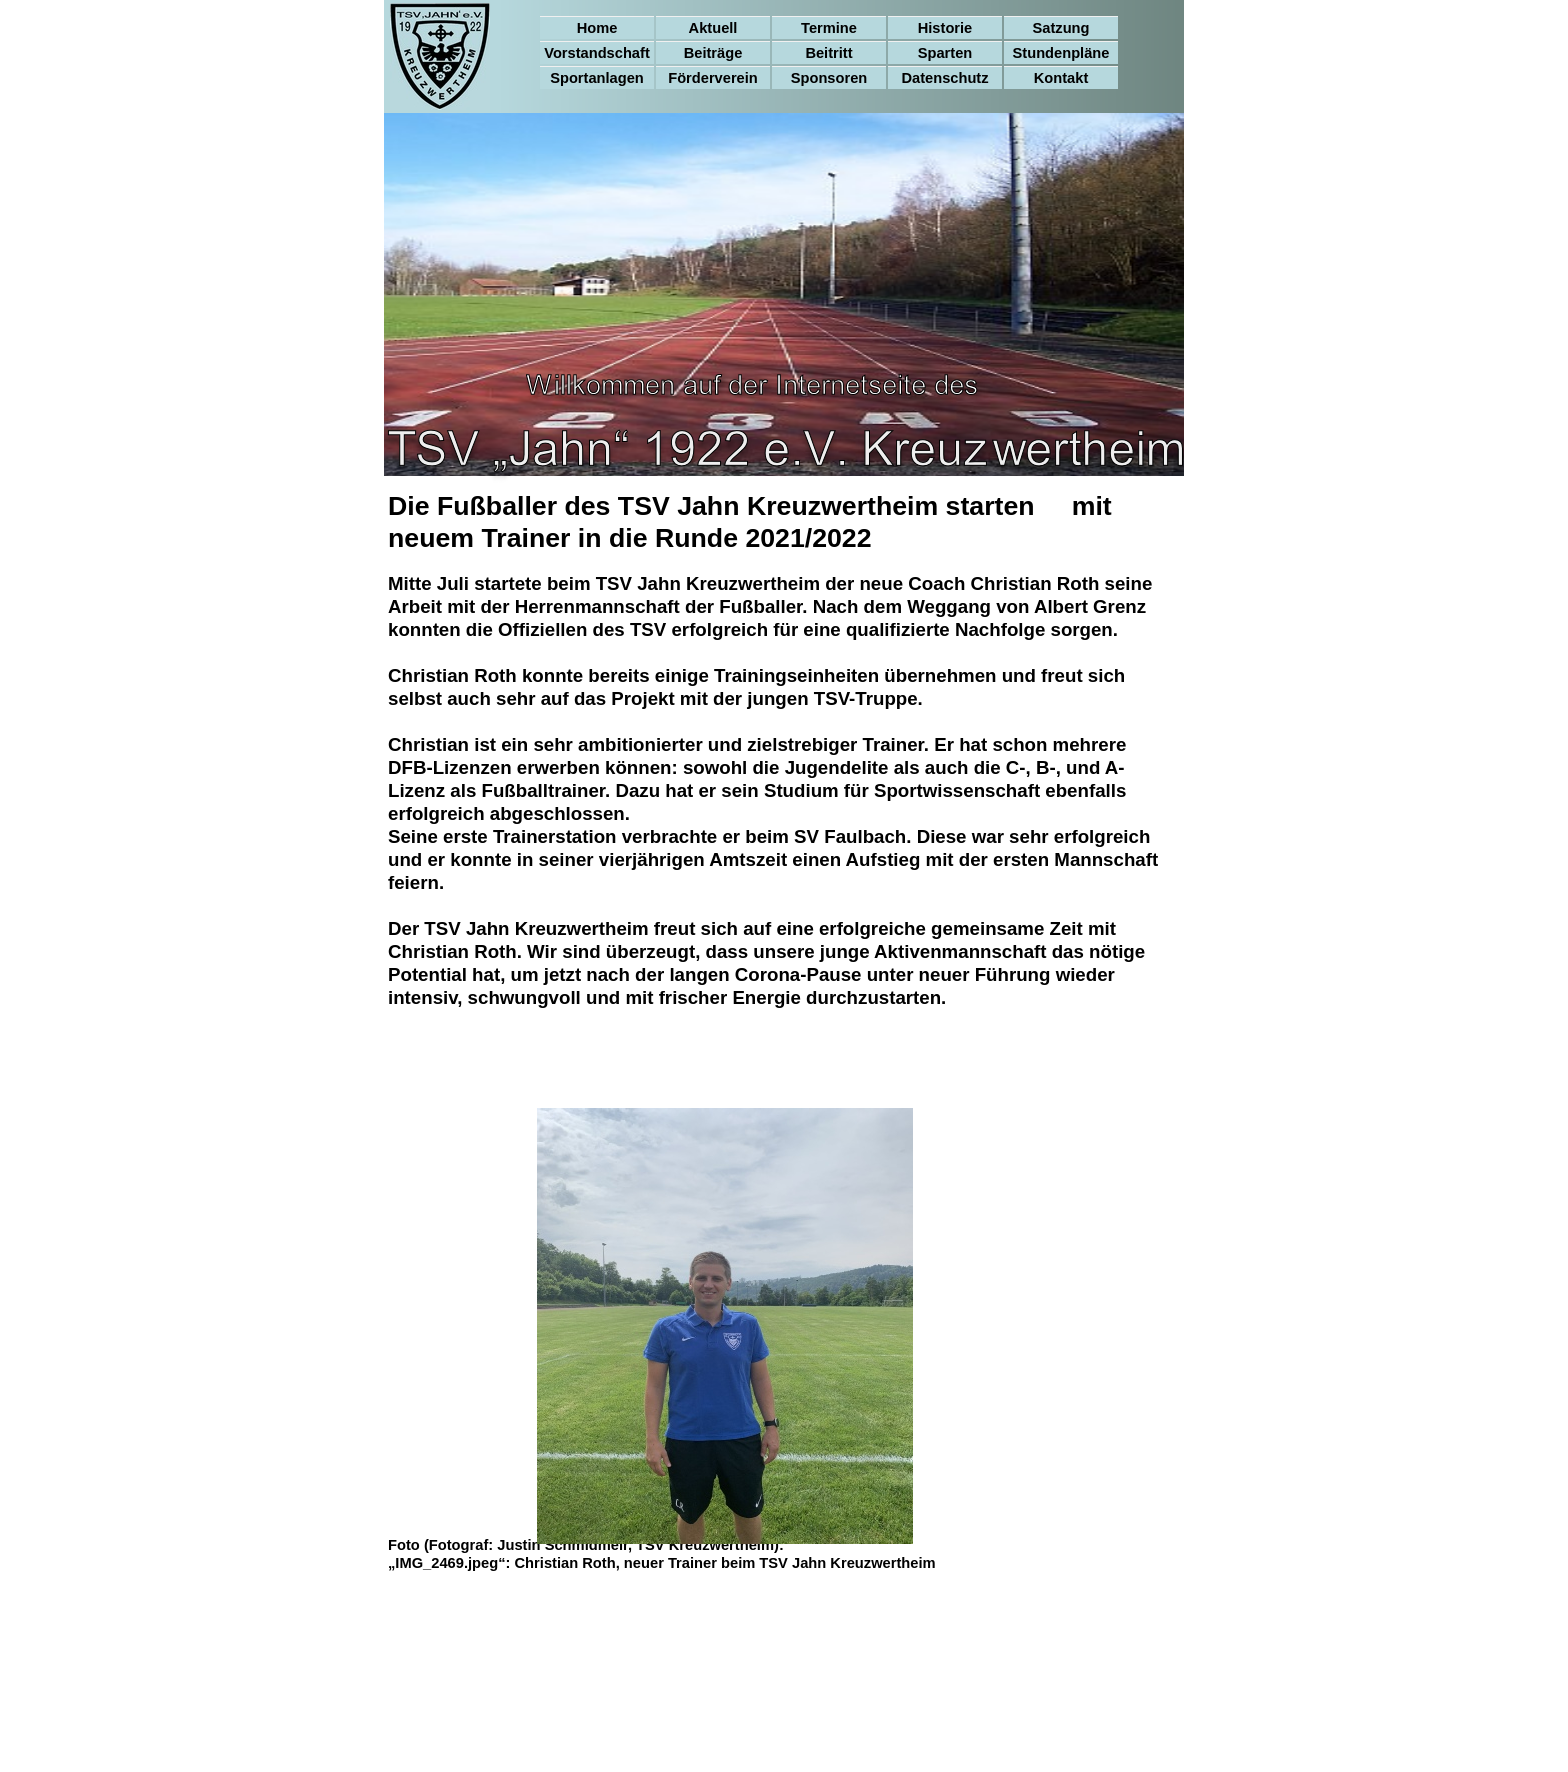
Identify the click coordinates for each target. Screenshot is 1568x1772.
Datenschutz (944, 78)
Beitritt (828, 53)
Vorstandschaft (597, 53)
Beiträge (713, 53)
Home (597, 28)
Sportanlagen (597, 78)
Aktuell (713, 28)
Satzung (1061, 28)
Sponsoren (829, 78)
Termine (829, 28)
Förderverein (713, 78)
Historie (945, 28)
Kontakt (1061, 78)
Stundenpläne (1061, 53)
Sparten (945, 53)
